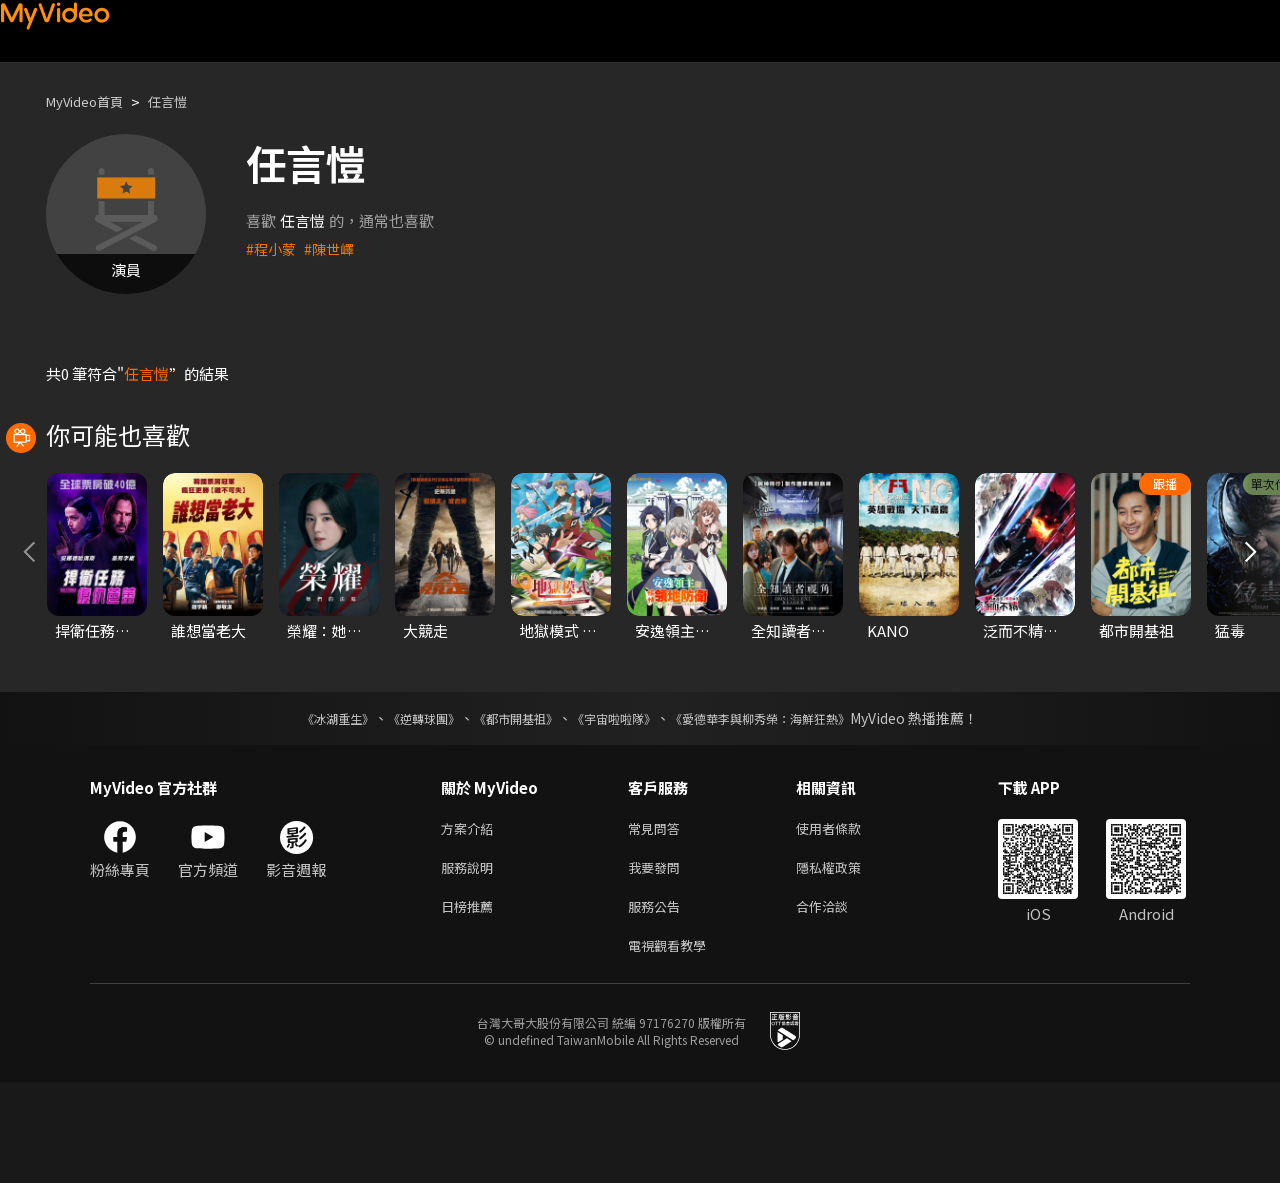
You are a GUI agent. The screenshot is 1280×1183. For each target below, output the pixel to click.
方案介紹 (471, 918)
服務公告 (658, 1002)
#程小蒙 (272, 248)
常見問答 (658, 918)
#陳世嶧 (333, 248)
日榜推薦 (471, 1002)
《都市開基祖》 (506, 807)
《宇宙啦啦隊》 (618, 807)
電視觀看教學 (673, 1044)
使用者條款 (845, 918)
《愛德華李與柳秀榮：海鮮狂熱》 (786, 807)
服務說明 (471, 960)
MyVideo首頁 (91, 101)
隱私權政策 (845, 960)
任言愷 (184, 101)
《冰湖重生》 (303, 807)
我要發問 (658, 960)
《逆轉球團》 (401, 807)
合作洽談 (838, 1002)
